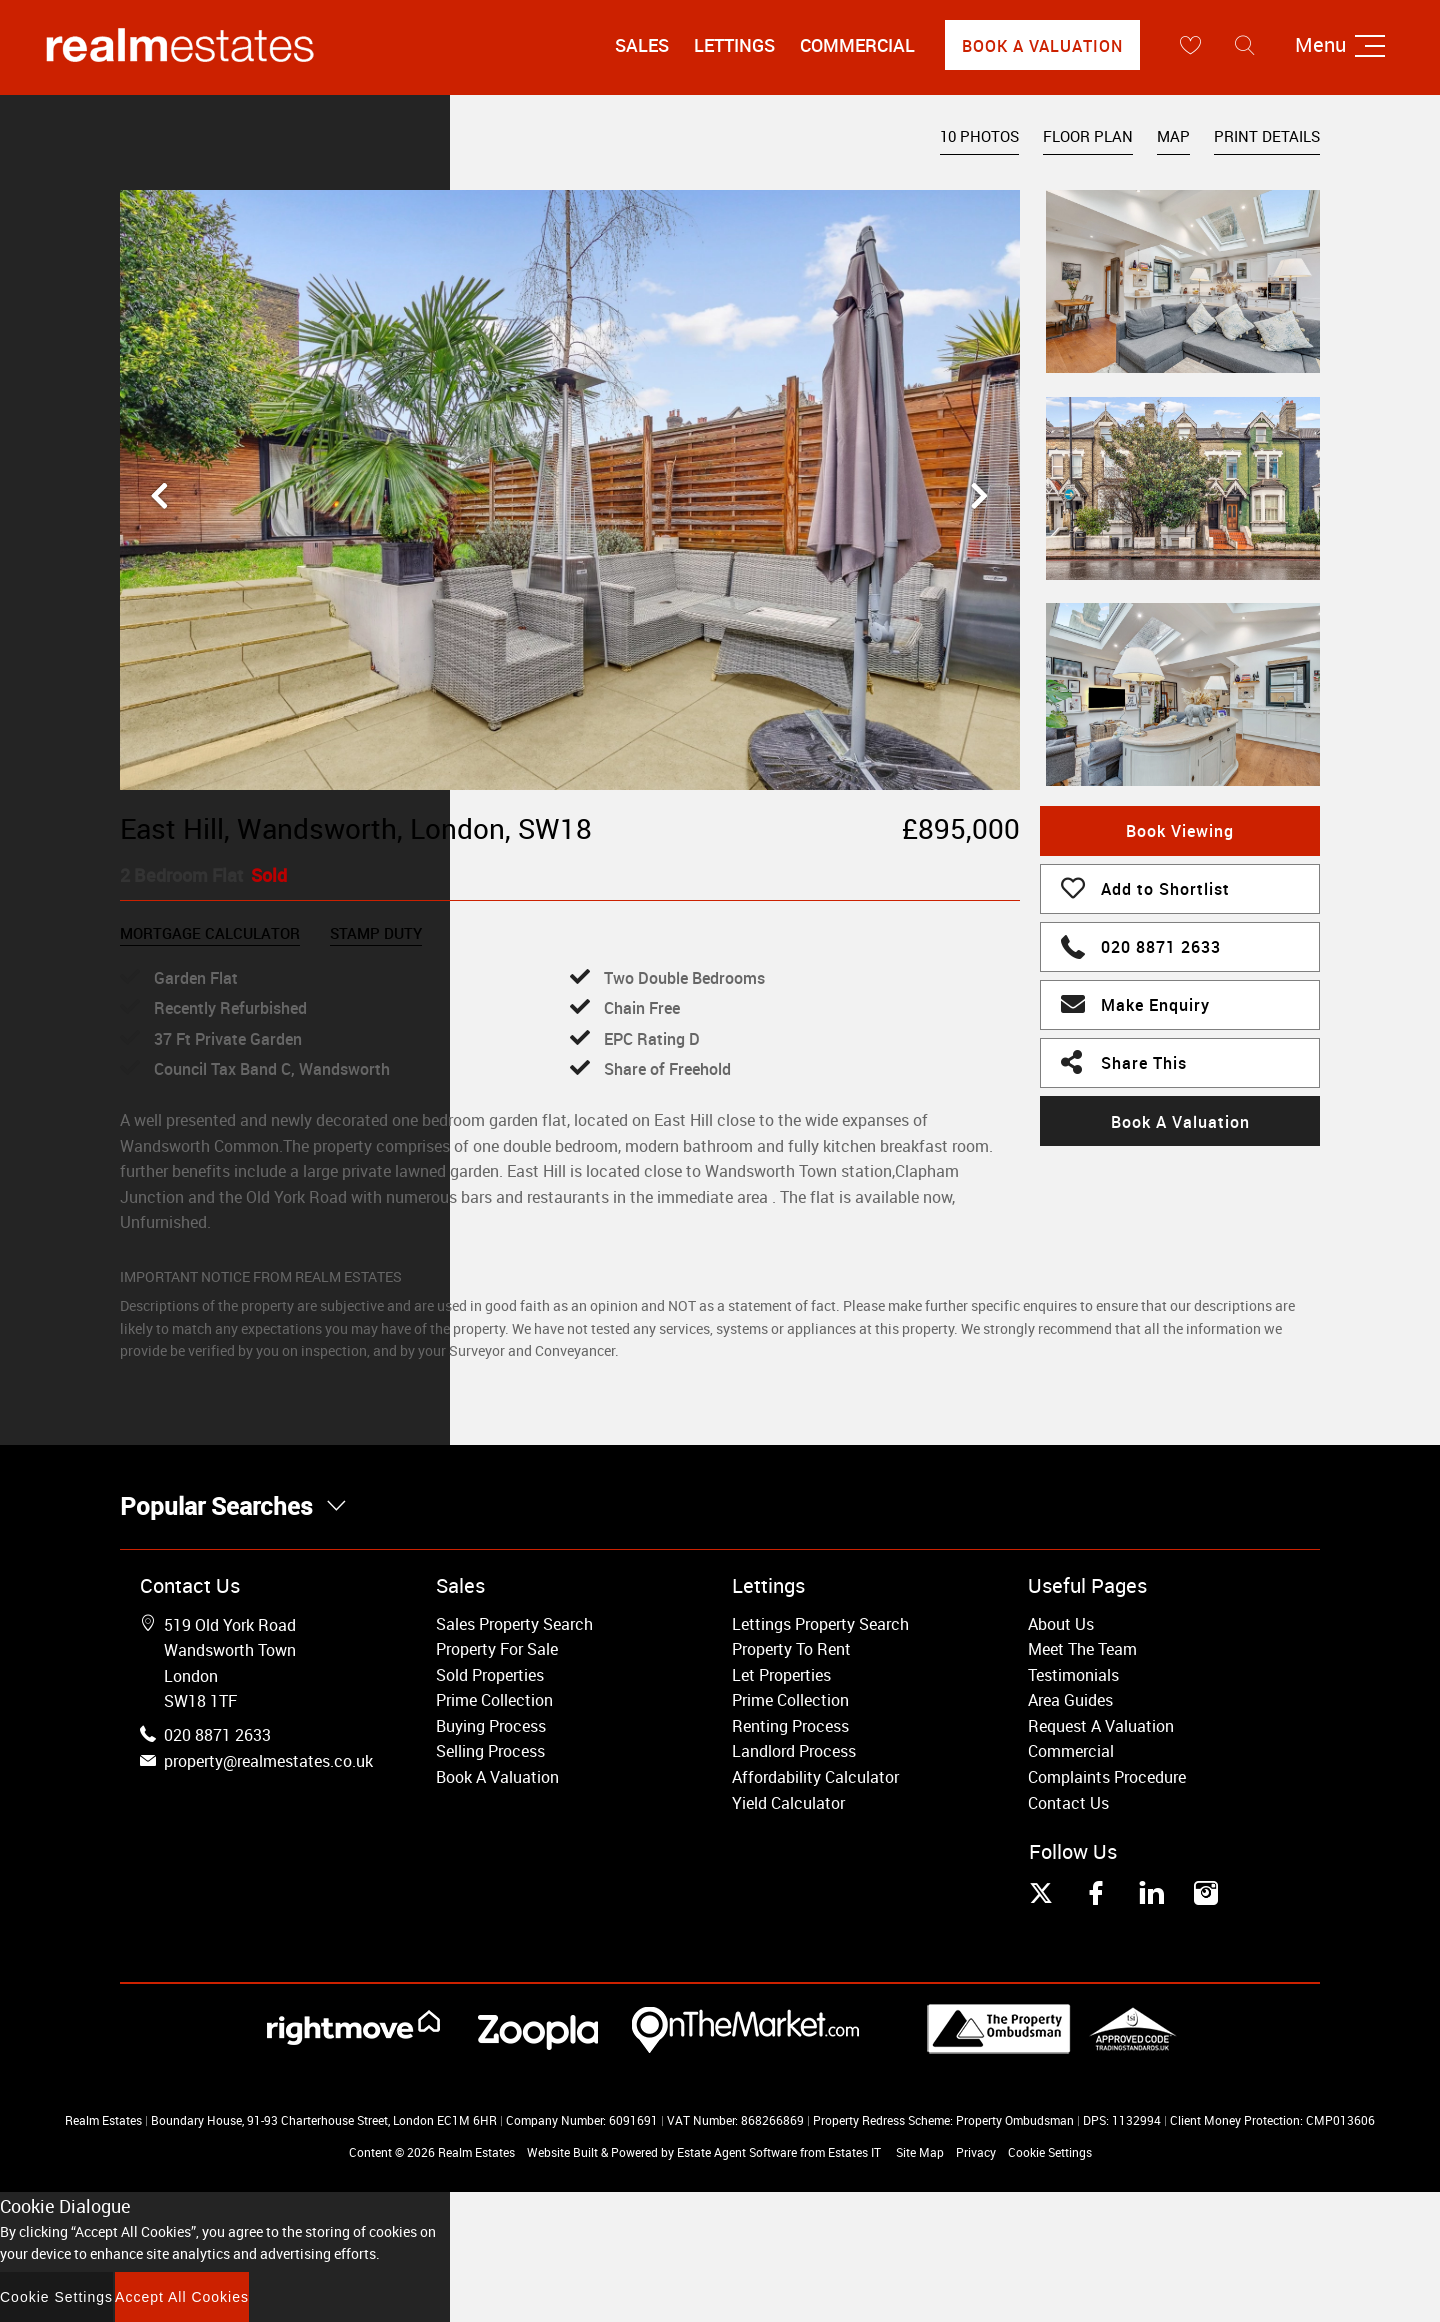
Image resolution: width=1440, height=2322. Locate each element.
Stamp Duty (376, 933)
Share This (1124, 1061)
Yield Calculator (788, 1803)
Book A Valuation (1042, 46)
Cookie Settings (1050, 2152)
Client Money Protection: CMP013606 (1272, 2120)
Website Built (562, 2152)
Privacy (976, 2152)
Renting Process (790, 1726)
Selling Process (490, 1751)
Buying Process (491, 1726)
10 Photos (979, 136)
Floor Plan (1088, 136)
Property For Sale (497, 1649)
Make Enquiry (1135, 1003)
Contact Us (1068, 1803)
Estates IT (854, 2152)
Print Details (1267, 136)
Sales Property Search (514, 1624)
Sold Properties (490, 1675)
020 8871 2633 (1141, 944)
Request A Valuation (1101, 1726)
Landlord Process (794, 1751)
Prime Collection (494, 1700)
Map (1173, 136)
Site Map (920, 2152)
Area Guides (1070, 1700)
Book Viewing (1180, 831)
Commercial (857, 45)
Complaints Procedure (1107, 1777)
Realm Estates (476, 2152)
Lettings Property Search (820, 1624)
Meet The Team (1082, 1649)
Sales (642, 45)
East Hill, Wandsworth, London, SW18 (356, 828)
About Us (1061, 1624)
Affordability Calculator (815, 1777)
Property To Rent (791, 1649)
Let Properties (781, 1675)
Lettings (734, 45)
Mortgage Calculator (210, 933)
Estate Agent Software (737, 2152)
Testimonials (1073, 1675)
